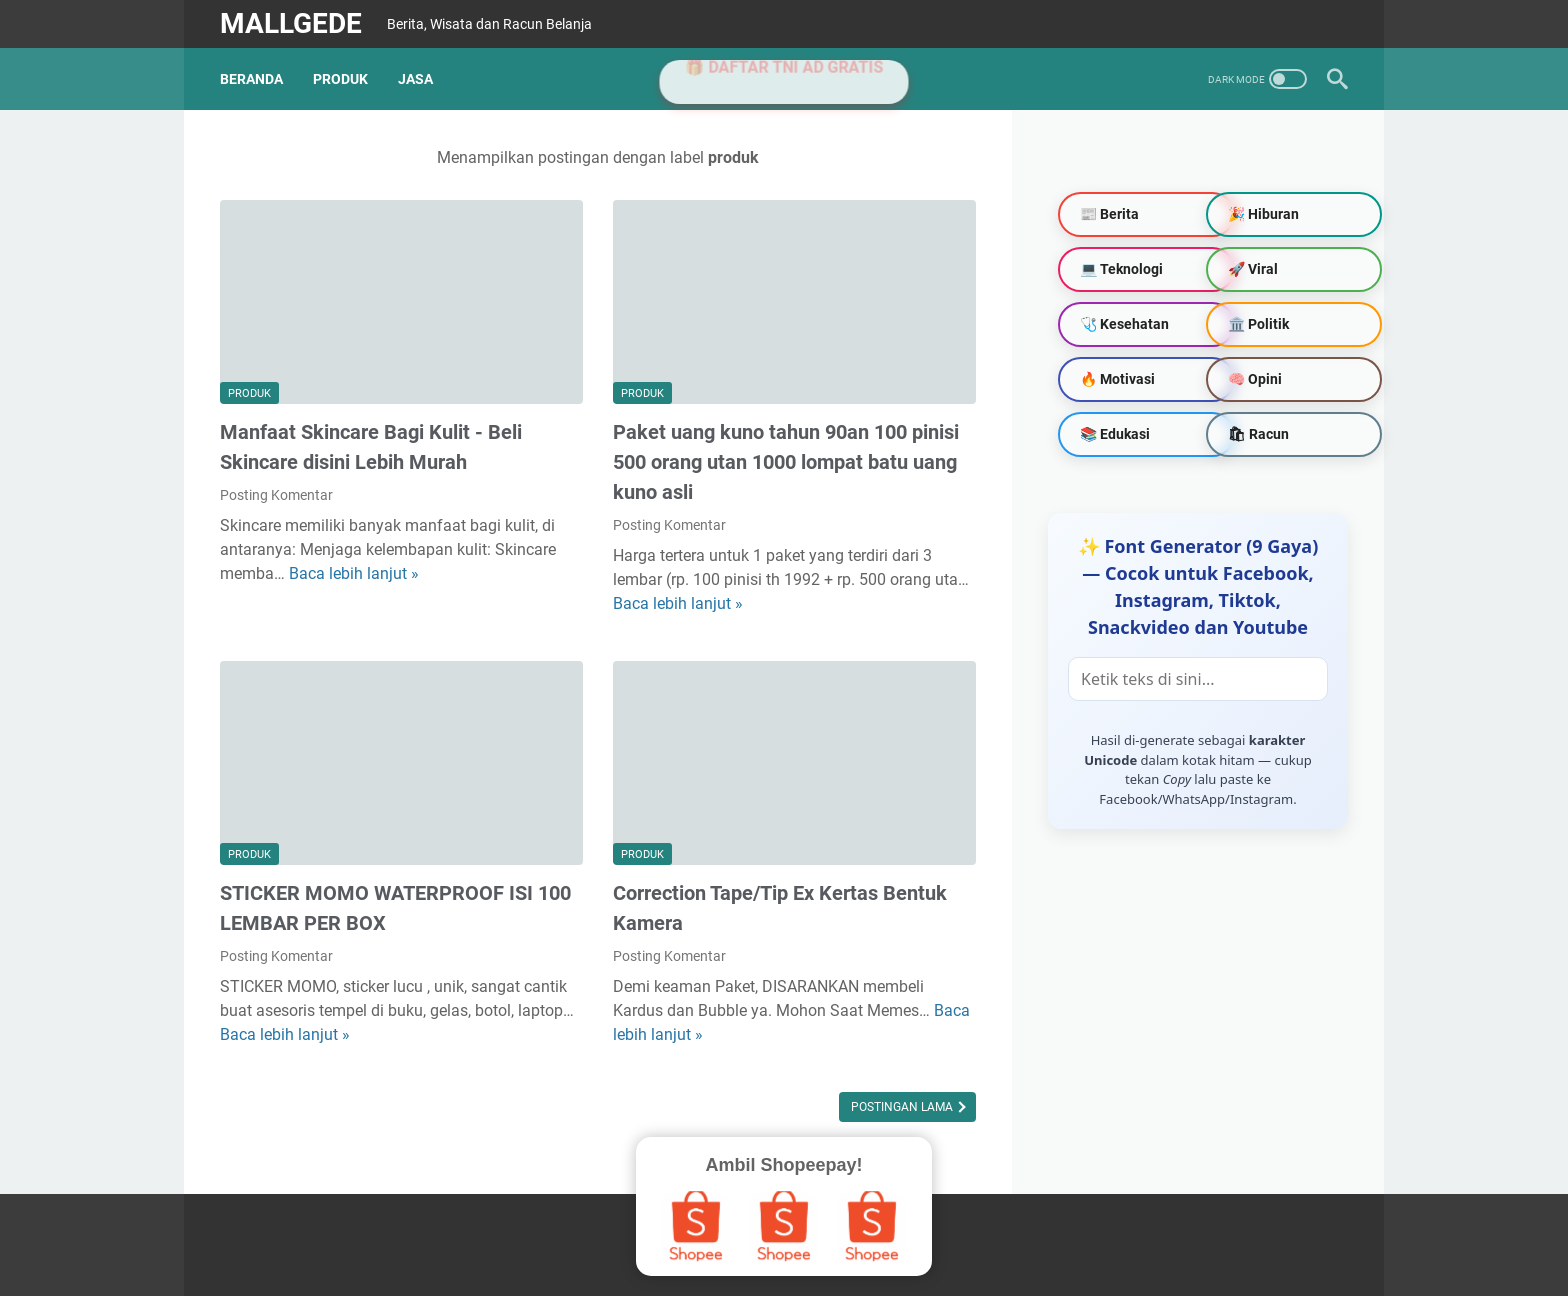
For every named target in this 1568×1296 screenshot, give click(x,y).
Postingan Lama (903, 1107)
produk (249, 393)
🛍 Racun (1258, 434)
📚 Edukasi (1115, 434)
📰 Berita (1109, 214)
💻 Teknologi (1121, 269)
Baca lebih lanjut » (354, 573)
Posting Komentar (276, 495)
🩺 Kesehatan (1124, 324)
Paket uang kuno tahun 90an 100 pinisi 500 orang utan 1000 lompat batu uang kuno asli (786, 462)
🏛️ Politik (1258, 324)
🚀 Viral (1253, 269)
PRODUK (340, 79)
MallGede (291, 23)
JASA (415, 79)
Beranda (251, 79)
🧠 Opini (1255, 379)
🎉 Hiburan (1263, 214)
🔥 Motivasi (1117, 379)
